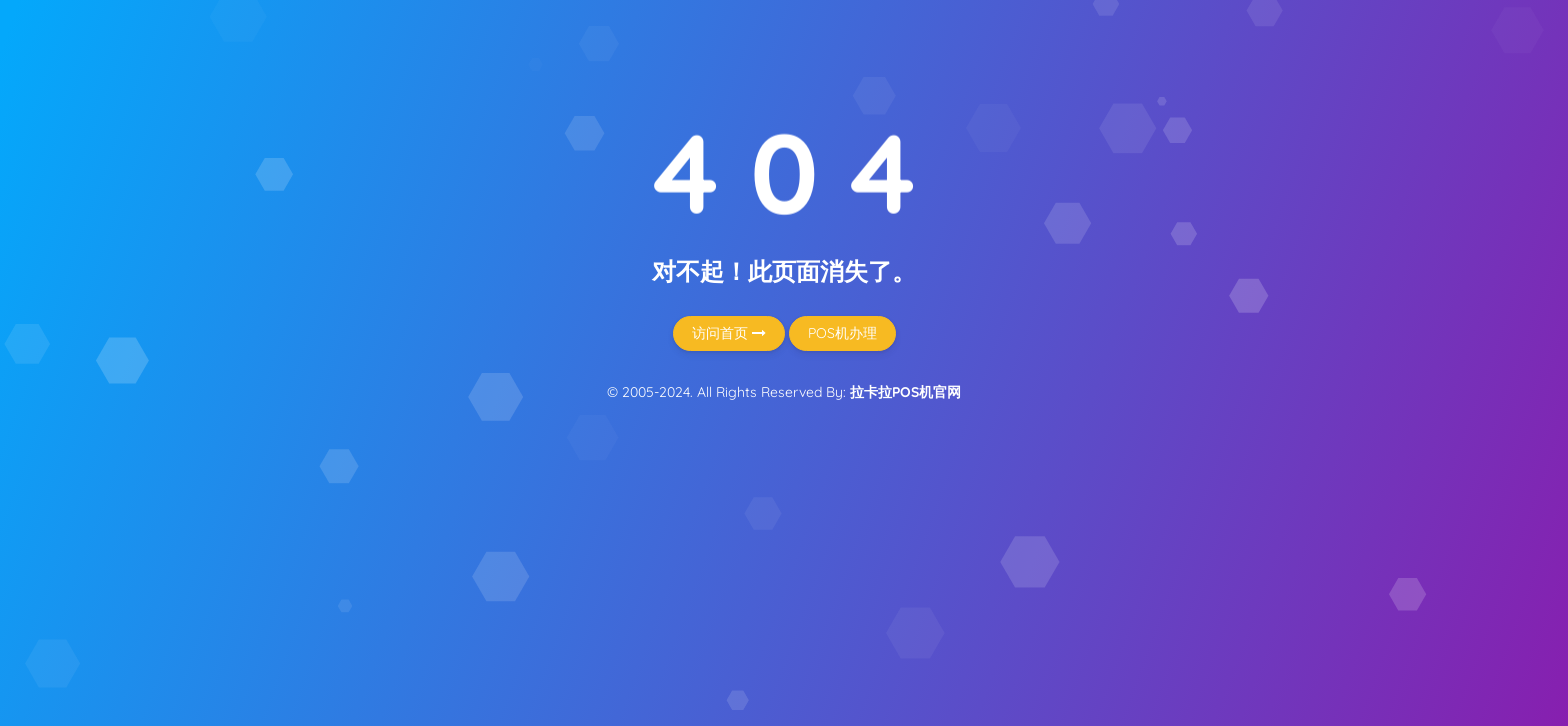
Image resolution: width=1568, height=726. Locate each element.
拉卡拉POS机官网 (905, 392)
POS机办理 (842, 333)
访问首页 (729, 333)
